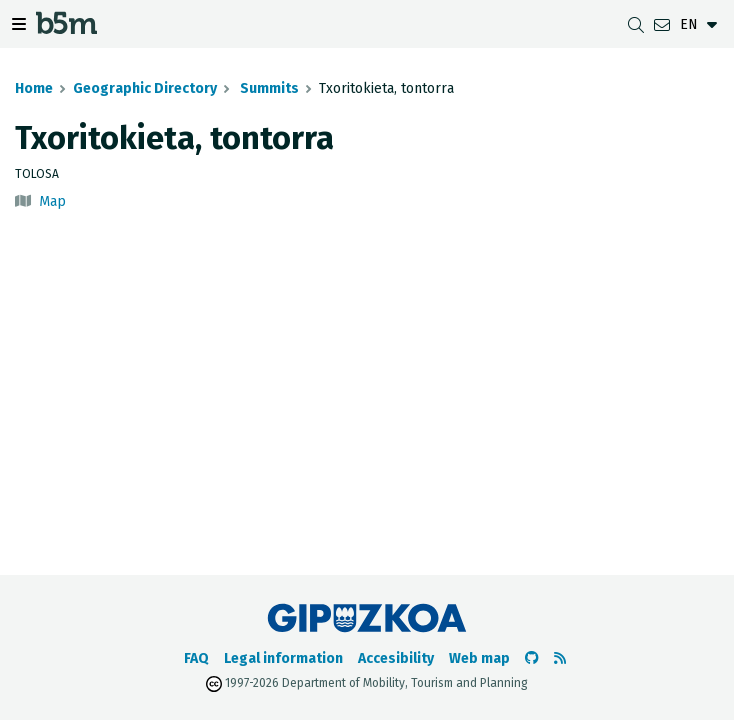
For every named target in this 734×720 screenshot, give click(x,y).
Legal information (283, 658)
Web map (479, 658)
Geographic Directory (145, 88)
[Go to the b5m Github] (532, 658)
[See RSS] (560, 658)
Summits (268, 88)
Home (34, 88)
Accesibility (396, 658)
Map (52, 201)
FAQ (196, 658)
